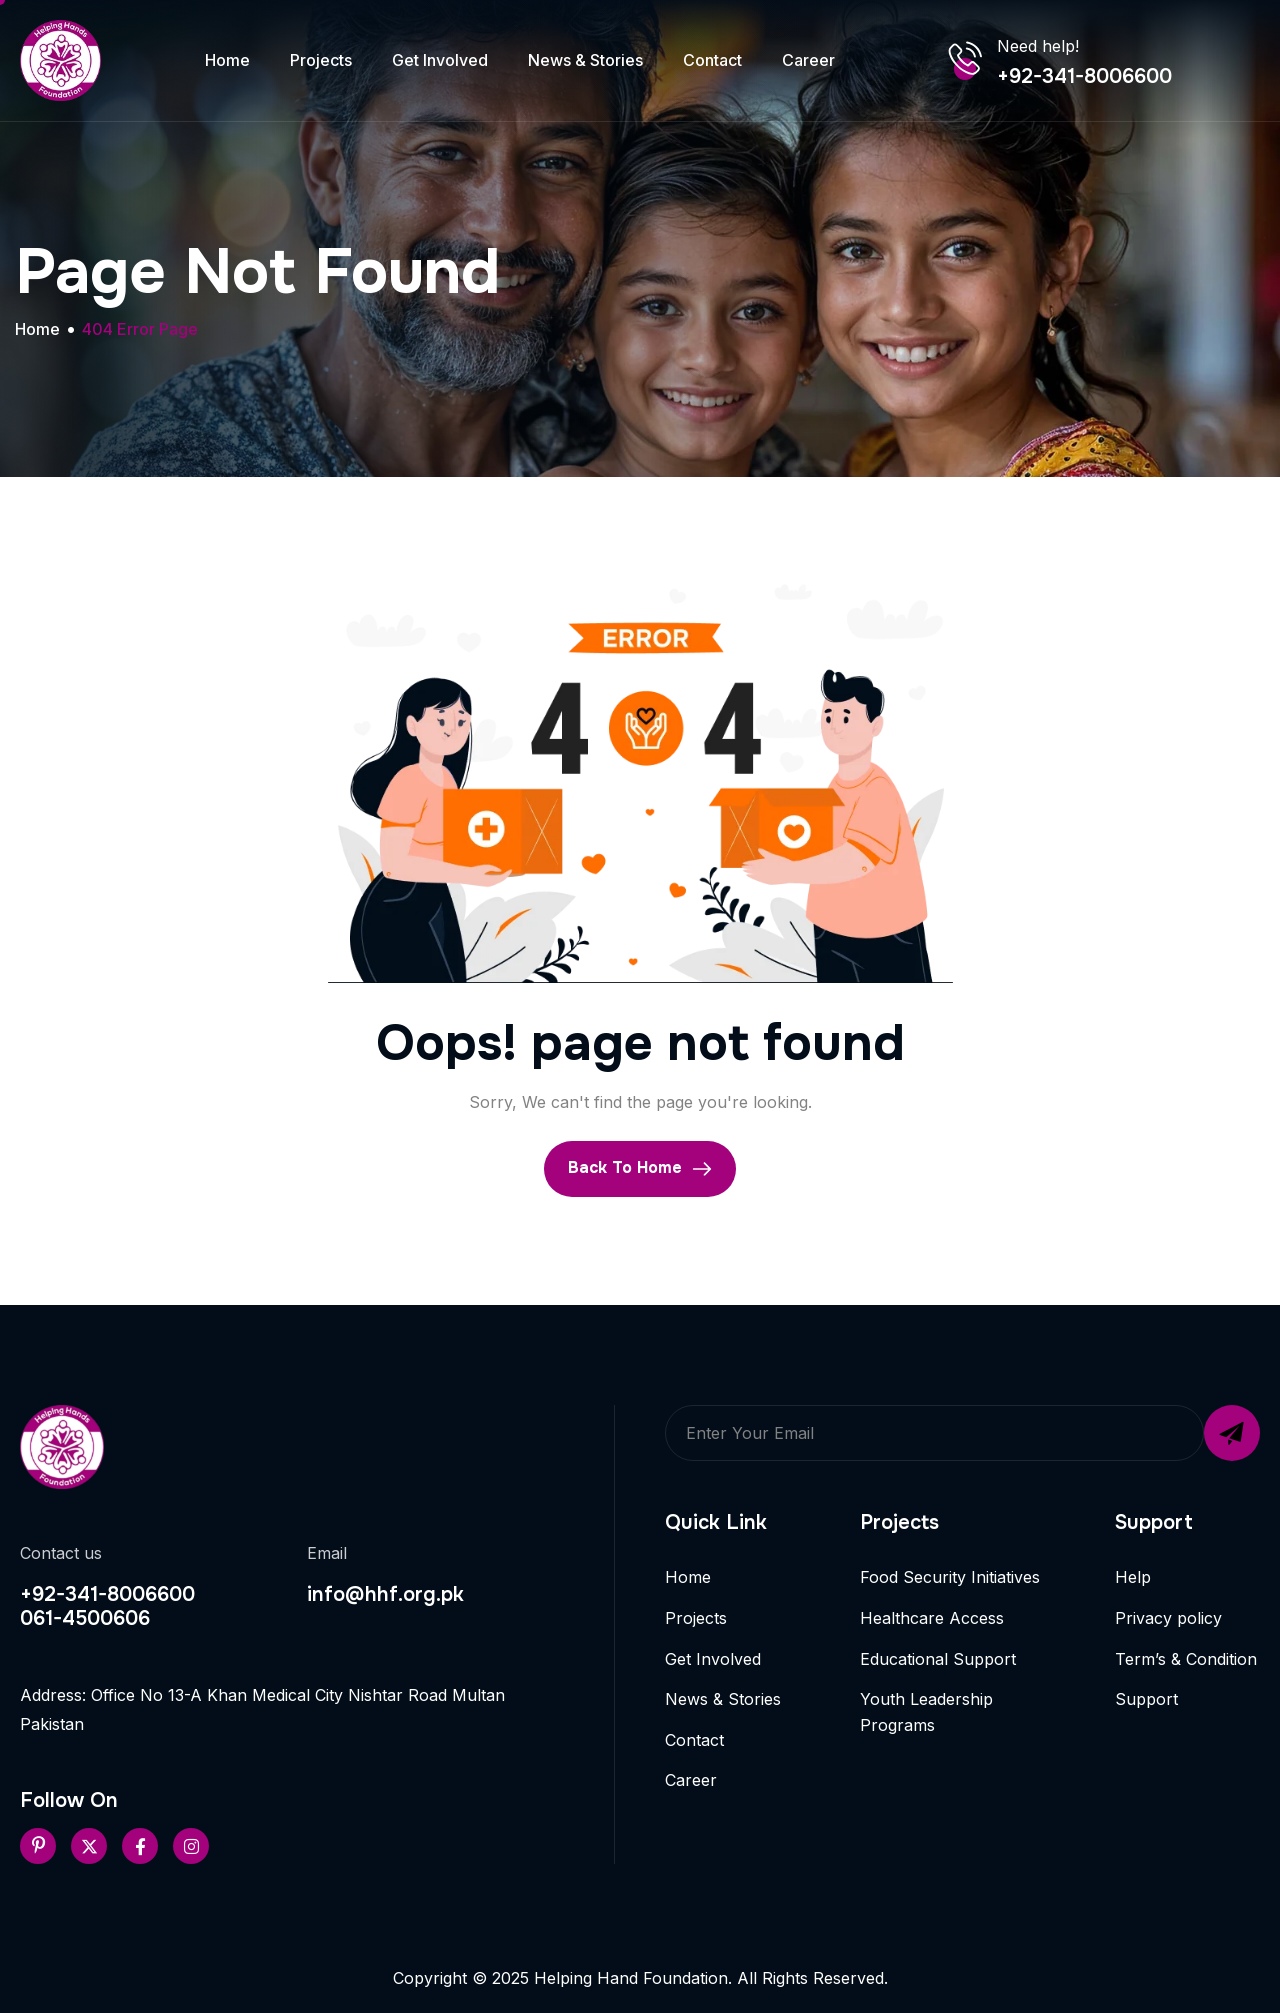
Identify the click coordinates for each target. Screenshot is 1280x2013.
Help (1133, 1577)
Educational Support (938, 1659)
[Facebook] (140, 1846)
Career (808, 60)
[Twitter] (89, 1846)
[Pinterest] (38, 1846)
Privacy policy (1168, 1618)
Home (227, 60)
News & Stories (585, 60)
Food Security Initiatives (950, 1577)
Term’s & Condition (1186, 1659)
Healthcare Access (932, 1618)
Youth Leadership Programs (926, 1712)
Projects (321, 60)
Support (1146, 1699)
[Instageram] (191, 1846)
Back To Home (640, 1168)
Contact (712, 60)
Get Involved (440, 60)
